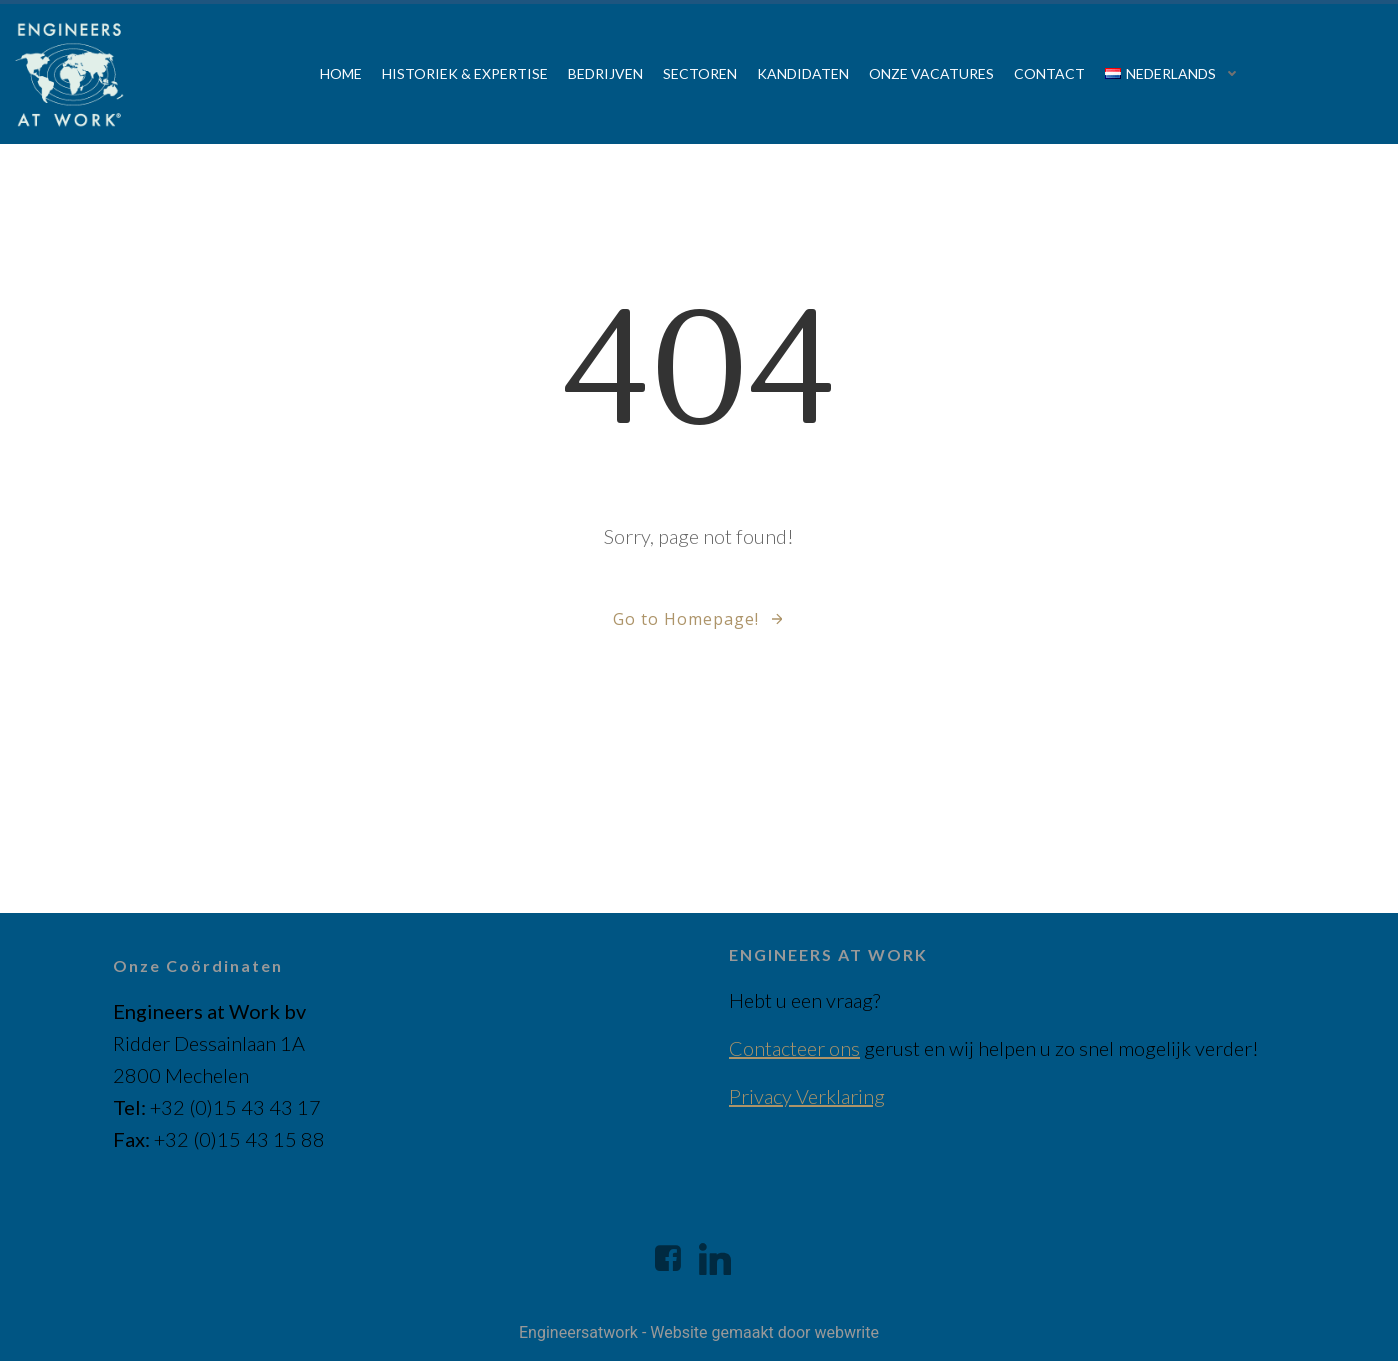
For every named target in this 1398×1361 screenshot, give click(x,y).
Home (341, 73)
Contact (1049, 73)
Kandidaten (803, 73)
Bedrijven (605, 73)
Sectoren (700, 73)
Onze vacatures (931, 73)
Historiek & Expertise (465, 73)
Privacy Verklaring (807, 1096)
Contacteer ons (794, 1048)
